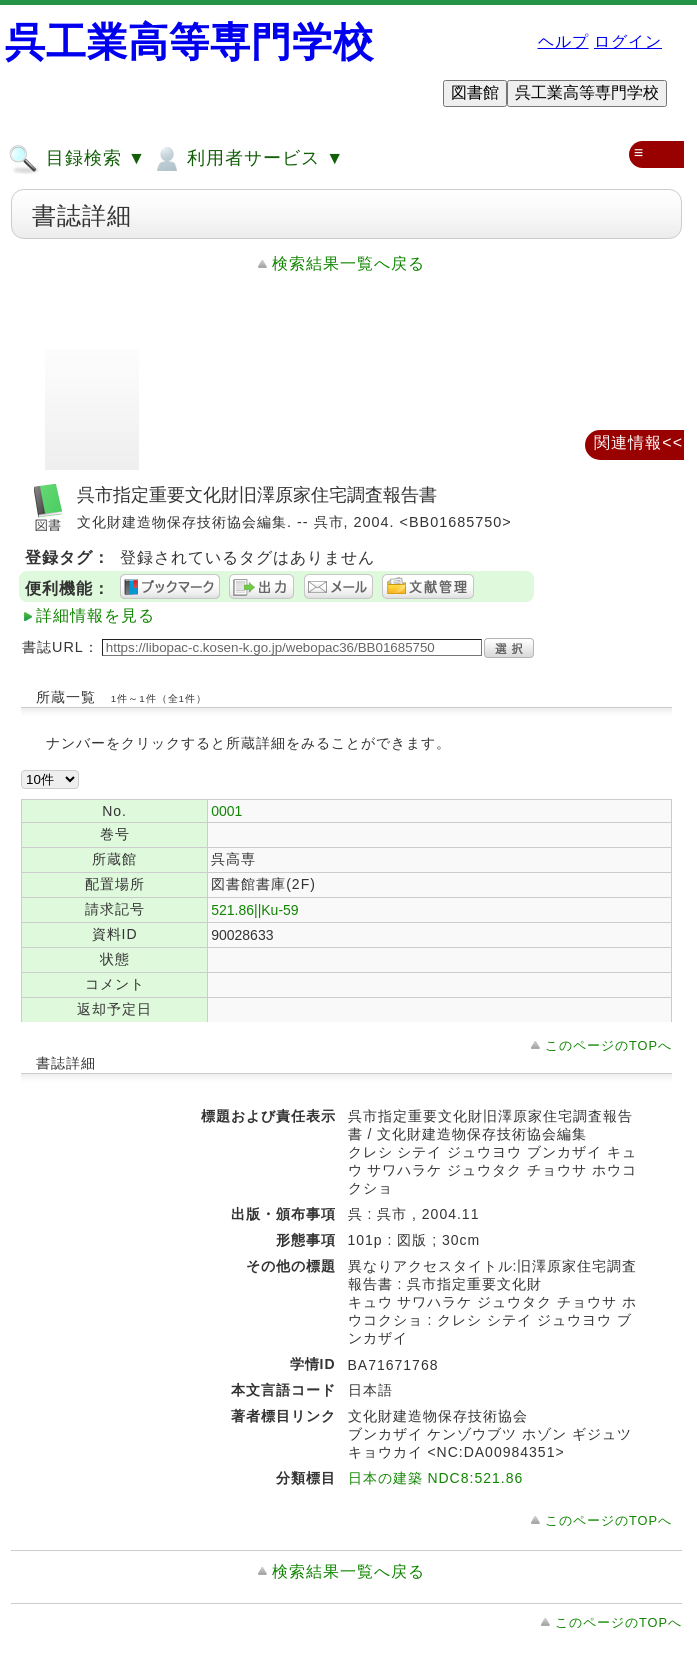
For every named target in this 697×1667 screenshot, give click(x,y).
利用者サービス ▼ (247, 159)
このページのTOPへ (608, 1045)
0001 (226, 811)
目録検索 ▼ (77, 159)
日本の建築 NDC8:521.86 (436, 1478)
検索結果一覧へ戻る (348, 263)
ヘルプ (563, 41)
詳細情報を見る (95, 615)
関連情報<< (638, 442)
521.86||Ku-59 (254, 910)
